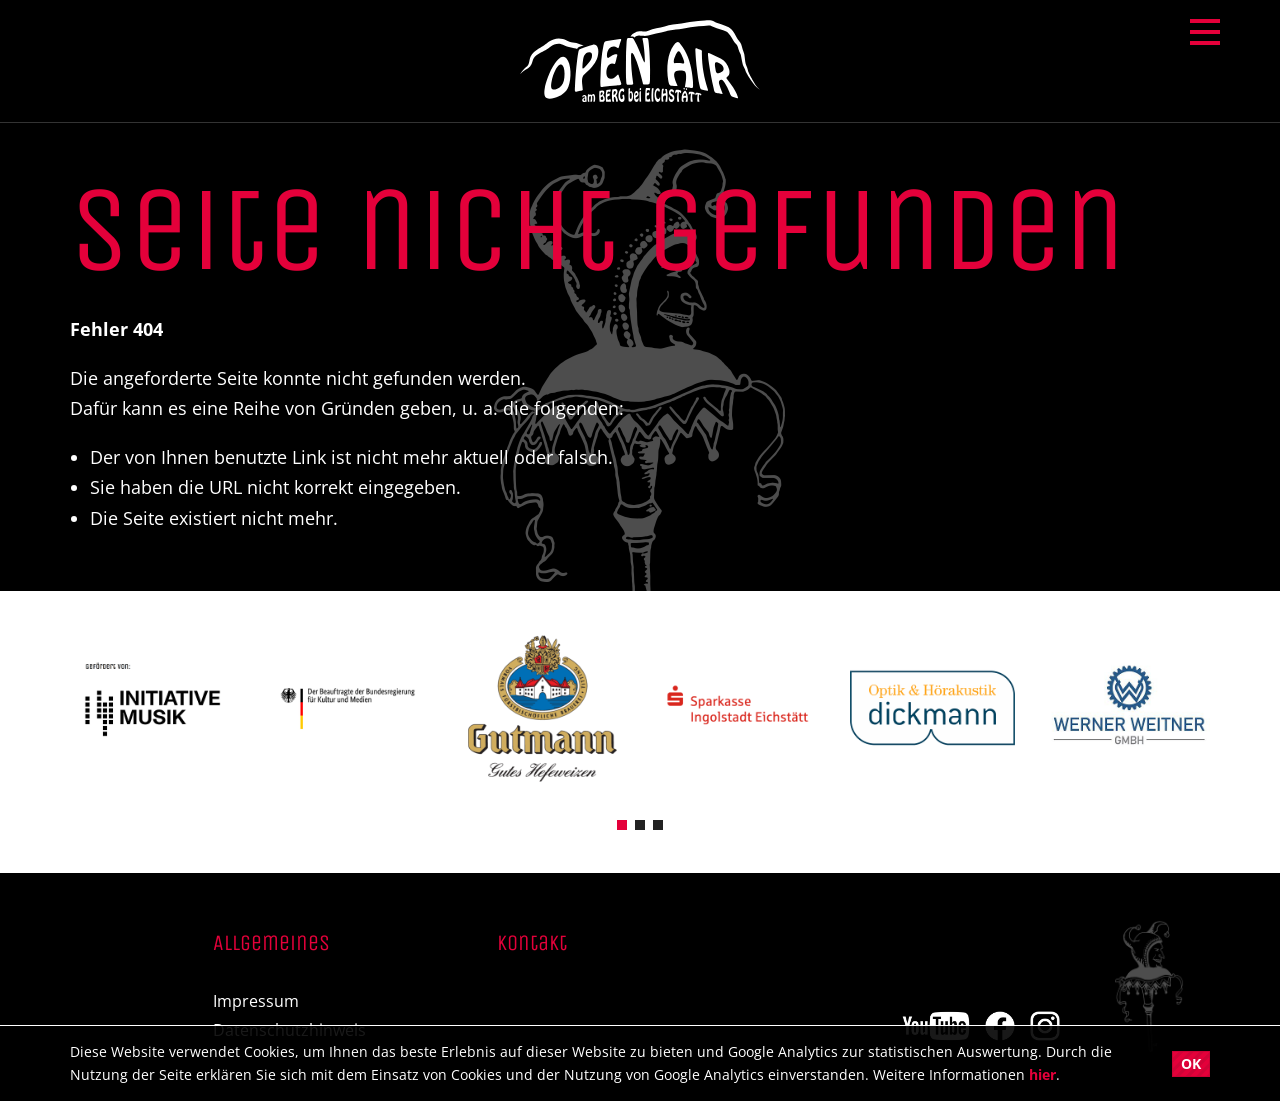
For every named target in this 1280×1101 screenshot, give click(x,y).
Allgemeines (271, 944)
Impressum (256, 1001)
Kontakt (532, 944)
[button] (622, 823)
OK (1191, 1063)
